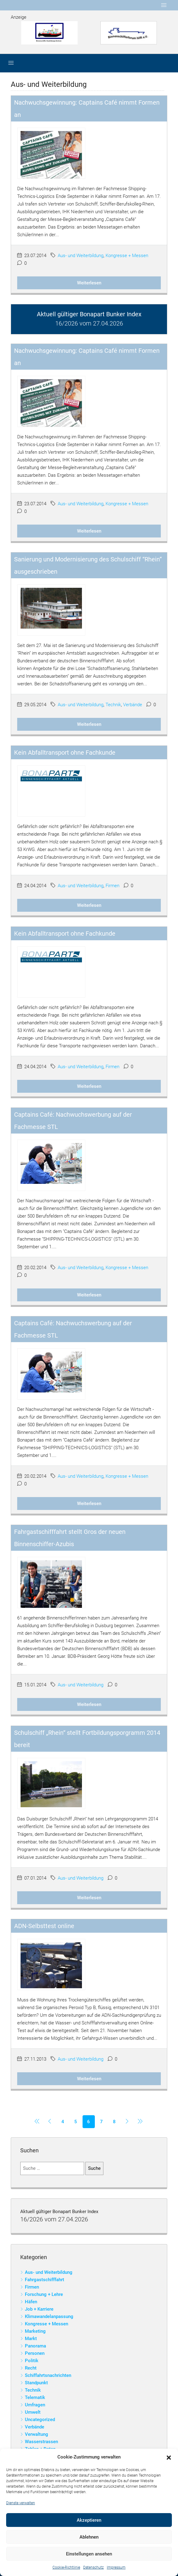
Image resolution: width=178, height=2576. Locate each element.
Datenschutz (93, 2567)
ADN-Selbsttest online (44, 1926)
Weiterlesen (89, 283)
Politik (31, 2360)
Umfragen (35, 2405)
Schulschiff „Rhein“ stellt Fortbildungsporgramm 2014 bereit (87, 1739)
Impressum (116, 2567)
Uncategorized (40, 2419)
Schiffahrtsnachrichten (48, 2375)
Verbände (132, 704)
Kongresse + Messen (127, 255)
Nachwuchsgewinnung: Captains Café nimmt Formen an (87, 108)
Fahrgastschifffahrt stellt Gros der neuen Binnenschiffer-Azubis (70, 1538)
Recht (31, 2368)
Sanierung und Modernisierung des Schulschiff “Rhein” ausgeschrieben (88, 565)
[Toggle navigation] (164, 5)
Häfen (31, 2302)
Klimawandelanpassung (49, 2316)
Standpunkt (36, 2382)
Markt (31, 2338)
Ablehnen (89, 2537)
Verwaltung (36, 2434)
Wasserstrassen (41, 2441)
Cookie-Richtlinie (66, 2567)
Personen (34, 2353)
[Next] (127, 2121)
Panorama (35, 2346)
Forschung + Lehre (44, 2294)
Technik (113, 704)
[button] (169, 2457)
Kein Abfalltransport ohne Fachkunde (64, 752)
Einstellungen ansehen (89, 2554)
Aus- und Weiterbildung (80, 255)
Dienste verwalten (20, 2503)
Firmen (112, 885)
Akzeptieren (89, 2520)
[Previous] (37, 2121)
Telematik (35, 2397)
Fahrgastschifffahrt (44, 2279)
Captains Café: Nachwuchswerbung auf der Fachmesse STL (73, 1120)
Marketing (35, 2331)
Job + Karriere (39, 2309)
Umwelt (33, 2412)
